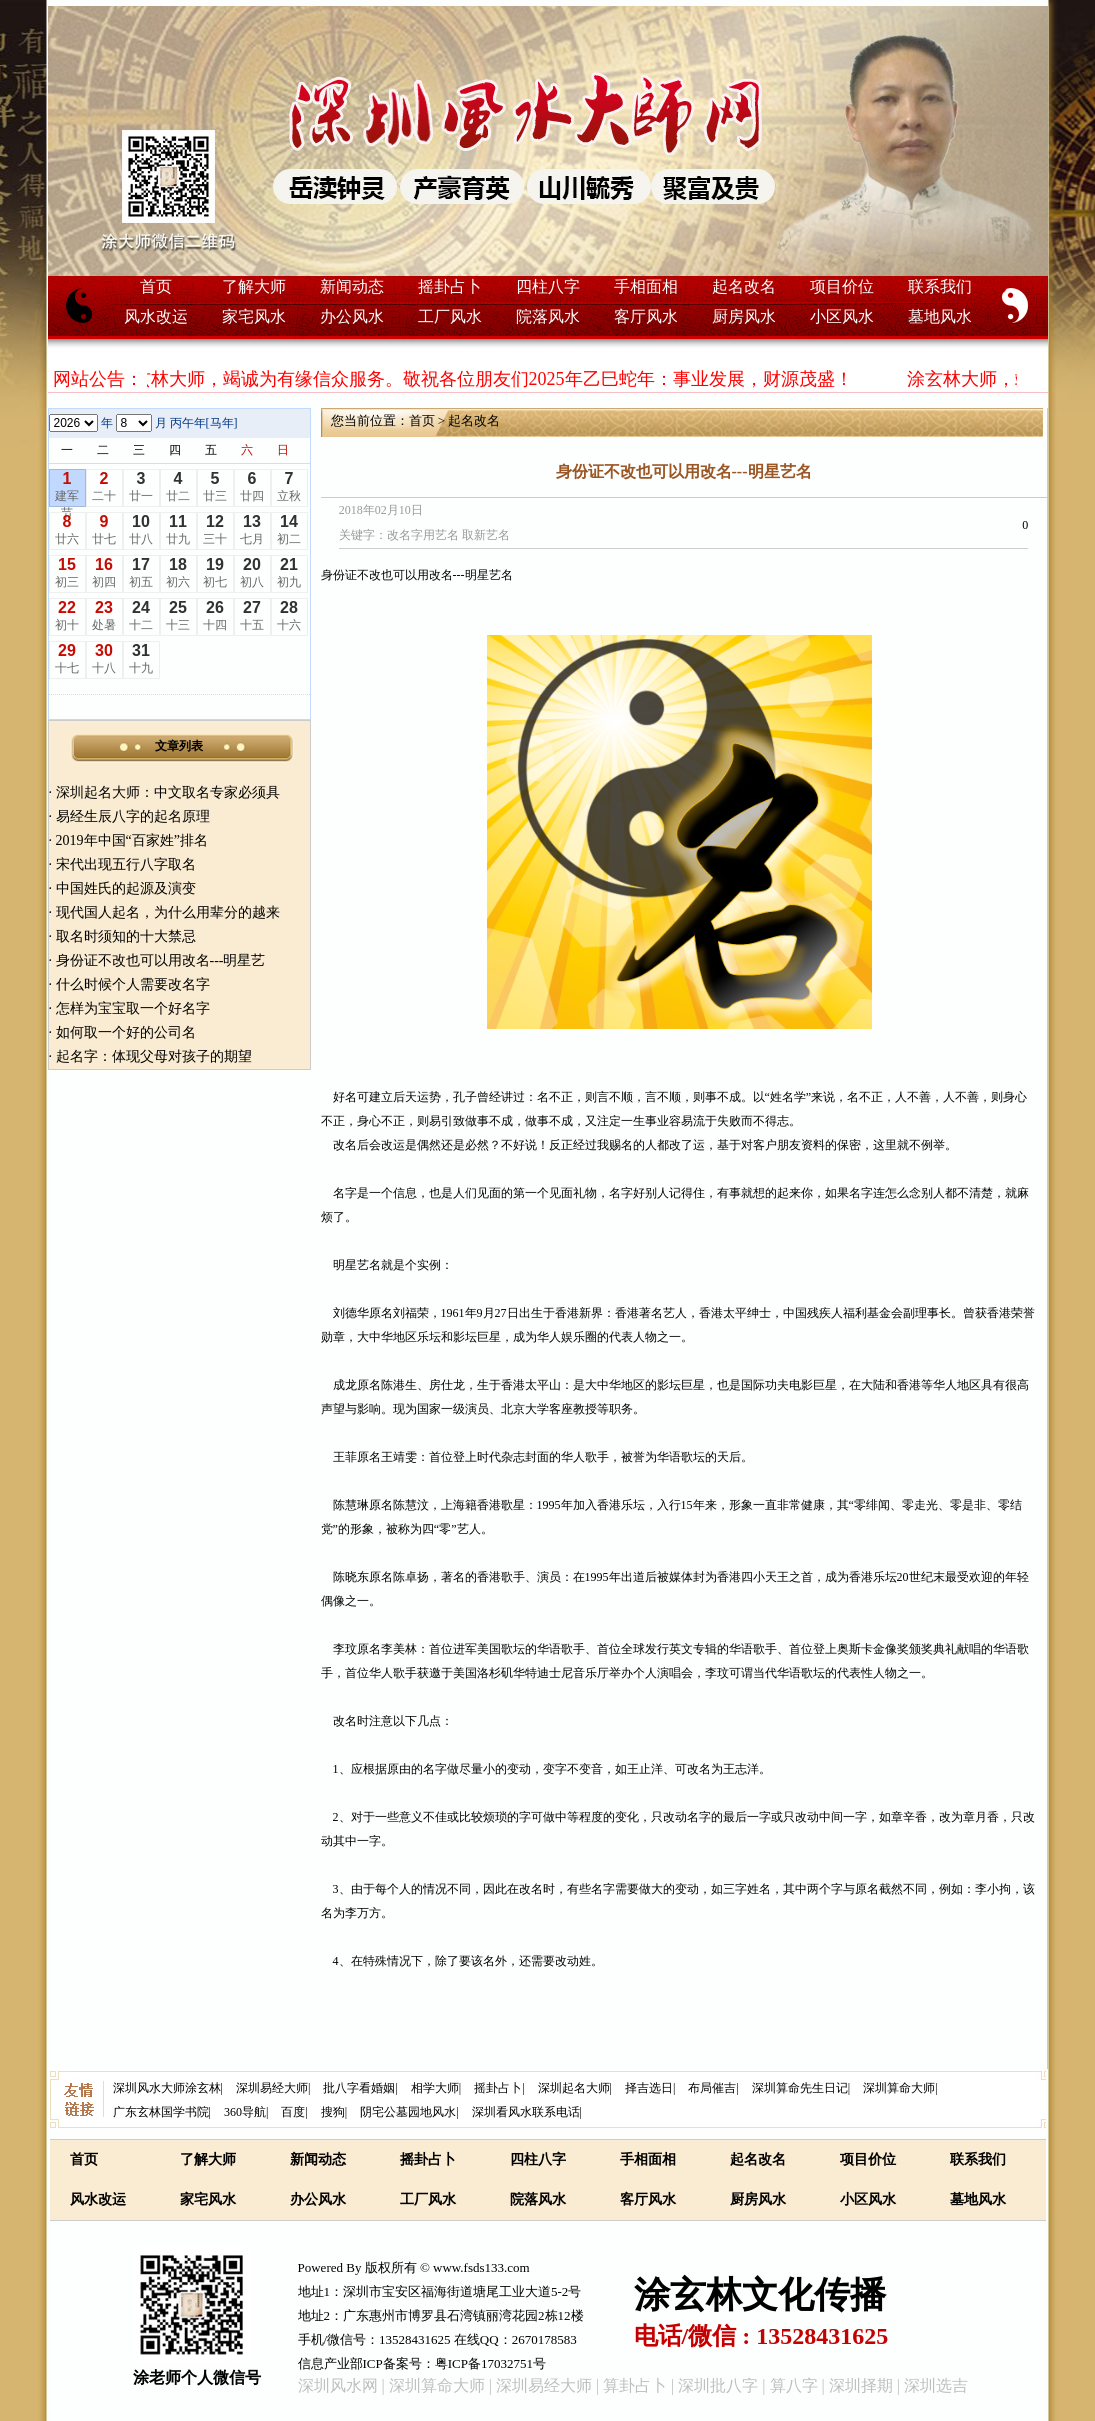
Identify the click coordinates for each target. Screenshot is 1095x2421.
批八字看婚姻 (359, 2088)
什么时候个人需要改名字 (133, 984)
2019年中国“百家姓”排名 (132, 840)
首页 (156, 286)
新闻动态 (352, 286)
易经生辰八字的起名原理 (133, 816)
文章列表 (179, 746)
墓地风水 (940, 316)
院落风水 (548, 316)
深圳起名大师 (574, 2088)
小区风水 (842, 316)
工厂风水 (450, 316)
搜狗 (333, 2112)
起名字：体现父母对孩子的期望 (154, 1056)
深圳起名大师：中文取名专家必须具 (168, 792)
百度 (293, 2112)
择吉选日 (649, 2088)
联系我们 (940, 286)
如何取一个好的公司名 (126, 1032)
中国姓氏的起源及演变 (126, 888)
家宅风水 (254, 316)
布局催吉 (712, 2088)
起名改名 (744, 286)
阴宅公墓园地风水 (408, 2112)
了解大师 (254, 286)
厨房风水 (744, 316)
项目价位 (842, 286)
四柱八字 (548, 286)
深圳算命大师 (899, 2088)
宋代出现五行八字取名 (126, 864)
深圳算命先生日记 (800, 2088)
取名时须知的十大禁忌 (126, 936)
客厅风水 (646, 316)
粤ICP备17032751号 (490, 2363)
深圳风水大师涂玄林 (167, 2088)
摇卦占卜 (450, 286)
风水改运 (156, 316)
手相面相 (646, 286)
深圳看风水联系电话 (526, 2112)
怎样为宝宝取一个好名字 (133, 1008)
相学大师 (435, 2088)
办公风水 (352, 316)
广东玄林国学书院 (161, 2112)
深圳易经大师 (272, 2088)
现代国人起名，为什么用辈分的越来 (168, 912)
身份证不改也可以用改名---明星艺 (161, 960)
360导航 (245, 2112)
